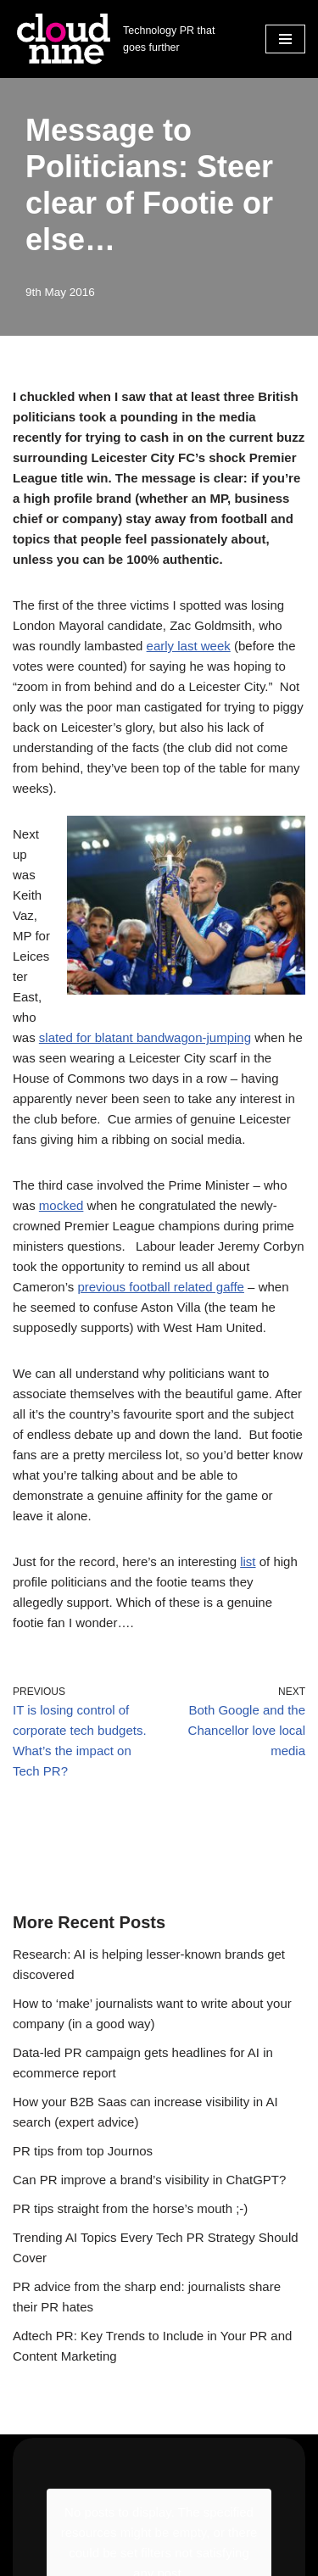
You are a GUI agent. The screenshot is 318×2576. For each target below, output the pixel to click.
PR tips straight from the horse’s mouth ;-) (130, 2208)
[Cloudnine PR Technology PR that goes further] (126, 39)
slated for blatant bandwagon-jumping (145, 1037)
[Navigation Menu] (285, 39)
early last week (189, 645)
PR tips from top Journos (83, 2151)
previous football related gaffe (160, 1287)
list (247, 1561)
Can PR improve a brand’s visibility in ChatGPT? (149, 2179)
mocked (61, 1205)
